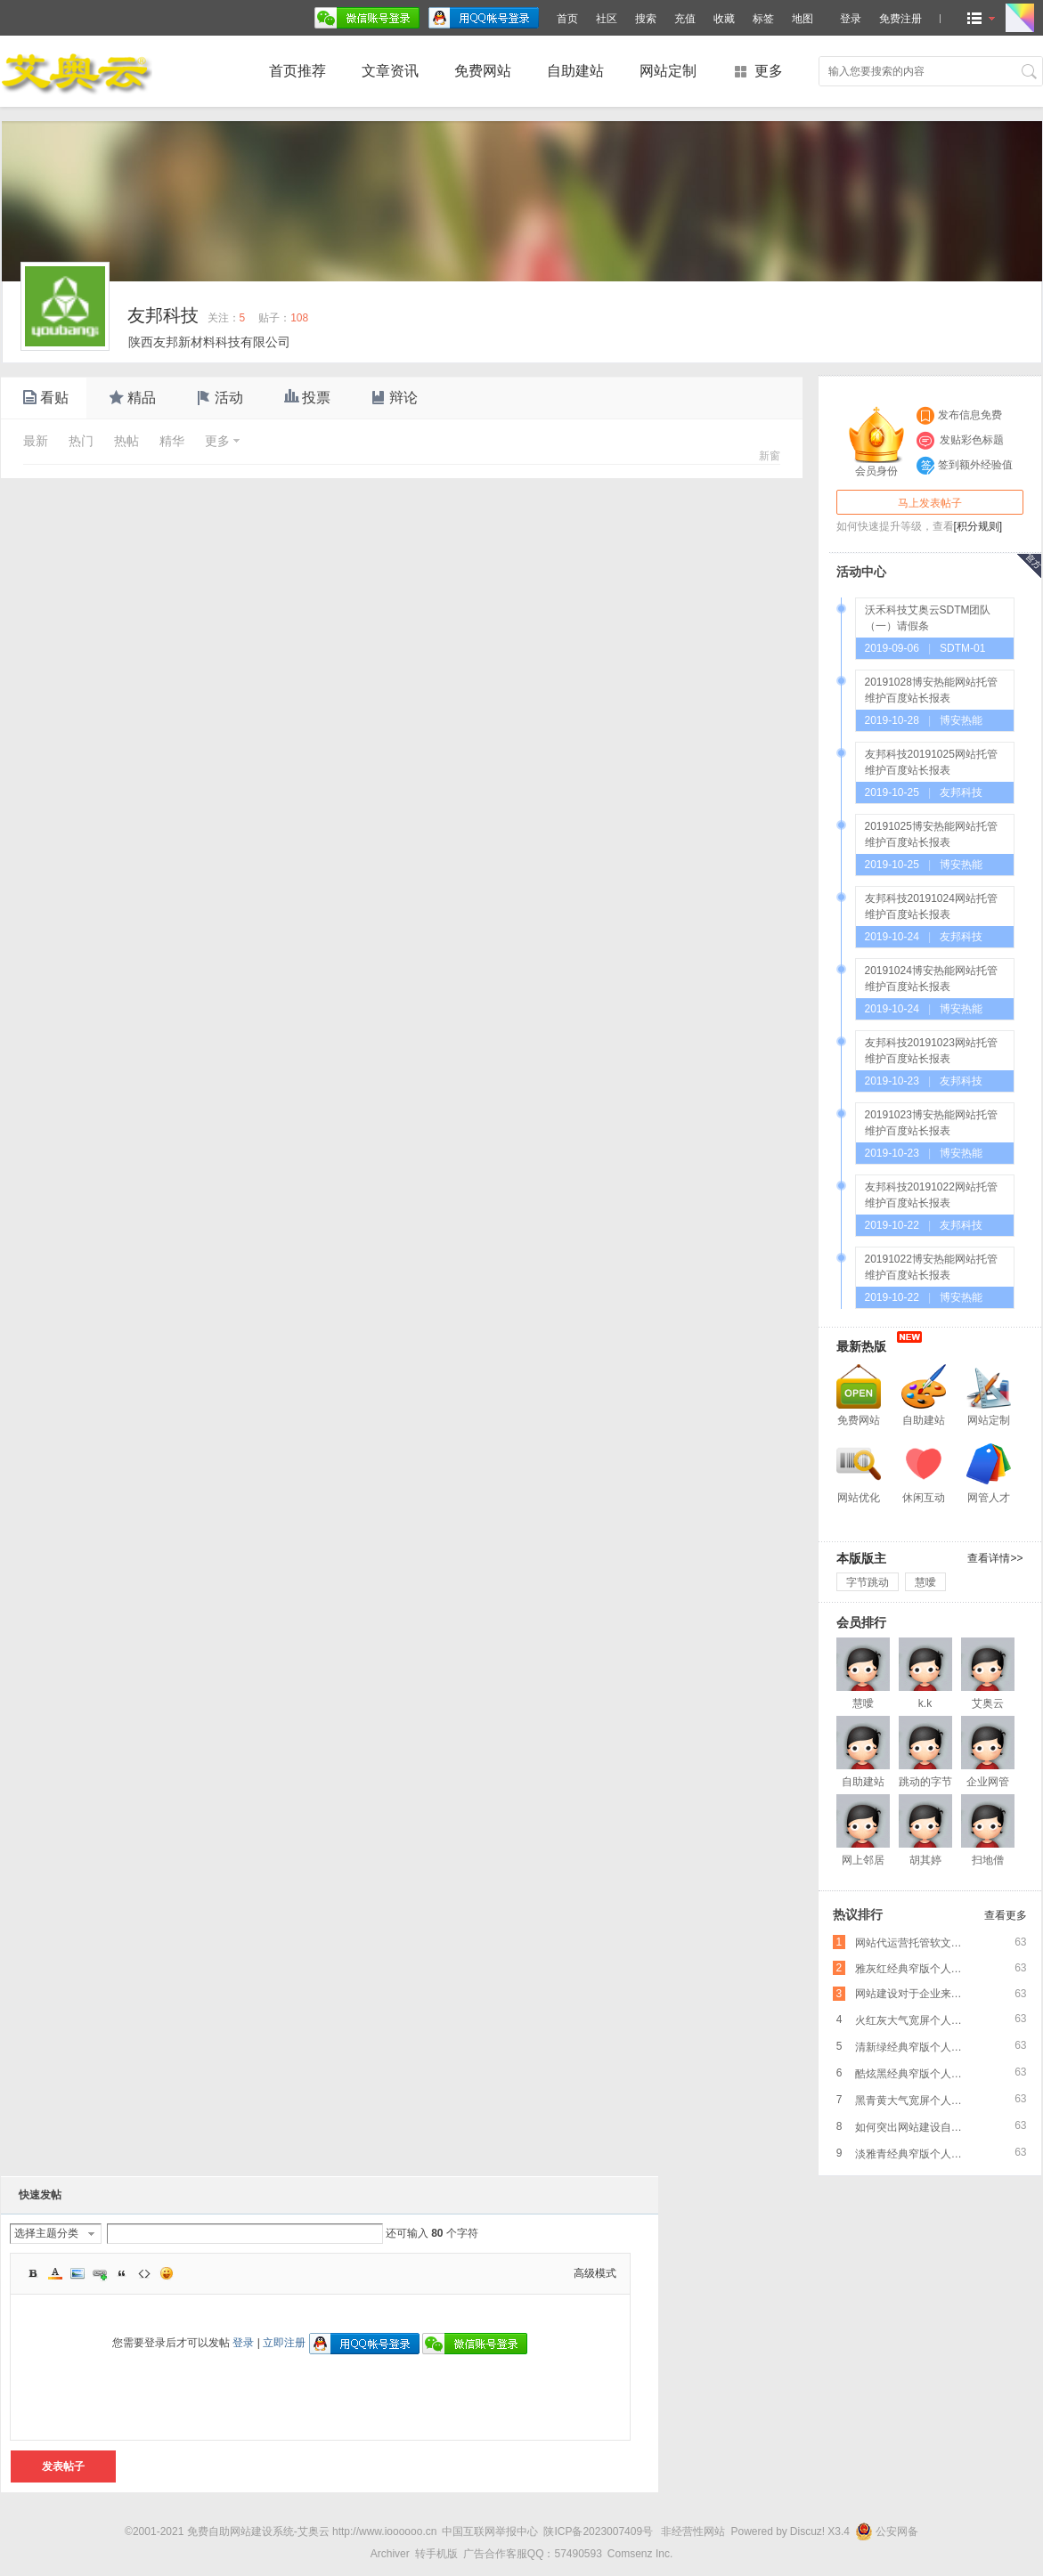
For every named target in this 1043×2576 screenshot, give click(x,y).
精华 (171, 441)
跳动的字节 (925, 1782)
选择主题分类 (46, 2233)
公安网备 (886, 2531)
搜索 (645, 18)
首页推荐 (297, 70)
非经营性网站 (693, 2531)
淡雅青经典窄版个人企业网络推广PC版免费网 (913, 2154)
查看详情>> (995, 1558)
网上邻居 (863, 1860)
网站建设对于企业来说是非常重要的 (913, 1993)
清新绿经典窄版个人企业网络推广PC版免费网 (913, 2047)
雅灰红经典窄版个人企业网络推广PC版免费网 (913, 1968)
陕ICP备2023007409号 (598, 2531)
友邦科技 (163, 315)
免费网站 (482, 70)
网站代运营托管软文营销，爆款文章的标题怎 (913, 1943)
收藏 (724, 18)
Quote (122, 2273)
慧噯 (925, 1582)
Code (144, 2273)
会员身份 (876, 441)
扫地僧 (988, 1860)
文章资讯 (390, 70)
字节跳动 (867, 1582)
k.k (925, 1703)
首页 (567, 18)
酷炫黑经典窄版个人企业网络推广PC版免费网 (913, 2074)
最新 (35, 441)
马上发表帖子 (930, 503)
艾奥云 (988, 1703)
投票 (305, 398)
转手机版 (436, 2554)
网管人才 (988, 1497)
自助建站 (575, 70)
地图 (802, 18)
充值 (685, 18)
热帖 (126, 441)
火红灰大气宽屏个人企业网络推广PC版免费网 (913, 2020)
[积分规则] (978, 526)
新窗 (769, 456)
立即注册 (284, 2342)
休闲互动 (923, 1497)
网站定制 (668, 70)
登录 (243, 2342)
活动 (218, 398)
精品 (131, 398)
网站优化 (858, 1497)
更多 (768, 70)
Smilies (166, 2273)
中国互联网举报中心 (490, 2531)
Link (100, 2273)
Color (55, 2273)
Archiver (390, 2554)
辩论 (393, 398)
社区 (606, 18)
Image (77, 2273)
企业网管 (987, 1782)
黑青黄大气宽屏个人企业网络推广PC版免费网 (913, 2100)
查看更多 (1005, 1915)
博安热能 (961, 720)
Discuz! (807, 2531)
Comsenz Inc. (639, 2554)
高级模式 (595, 2273)
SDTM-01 (962, 648)
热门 (81, 441)
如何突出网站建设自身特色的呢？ (913, 2127)
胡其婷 (925, 1860)
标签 (763, 18)
